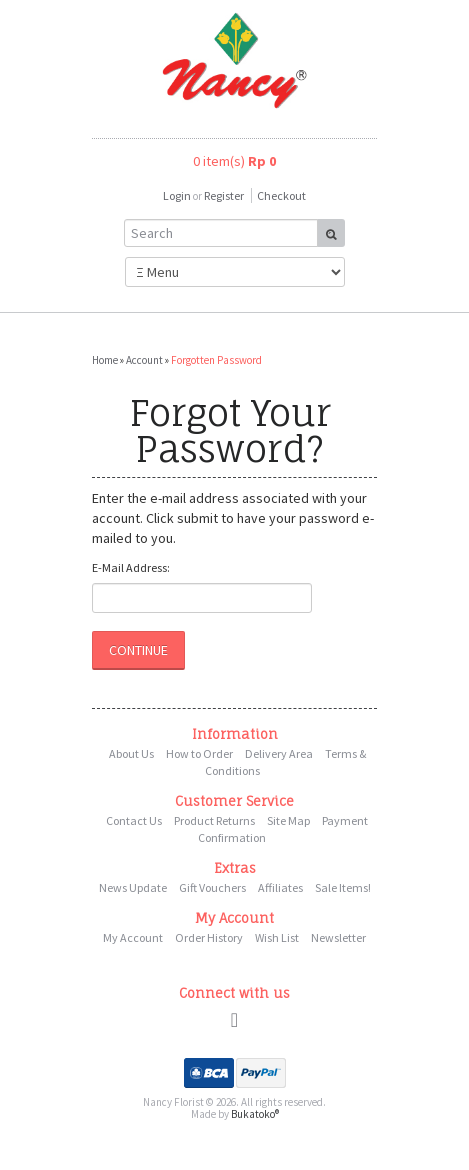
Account (144, 360)
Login (177, 195)
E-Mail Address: (131, 567)
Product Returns (214, 820)
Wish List (277, 937)
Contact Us (134, 820)
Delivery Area (279, 753)
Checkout (281, 195)
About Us (131, 753)
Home (105, 360)
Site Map (288, 820)
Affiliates (280, 887)
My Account (133, 937)
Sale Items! (343, 887)
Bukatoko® (255, 1114)
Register (224, 195)
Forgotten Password (216, 360)
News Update (133, 887)
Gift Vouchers (212, 887)
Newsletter (338, 937)
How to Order (199, 753)
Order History (209, 937)
